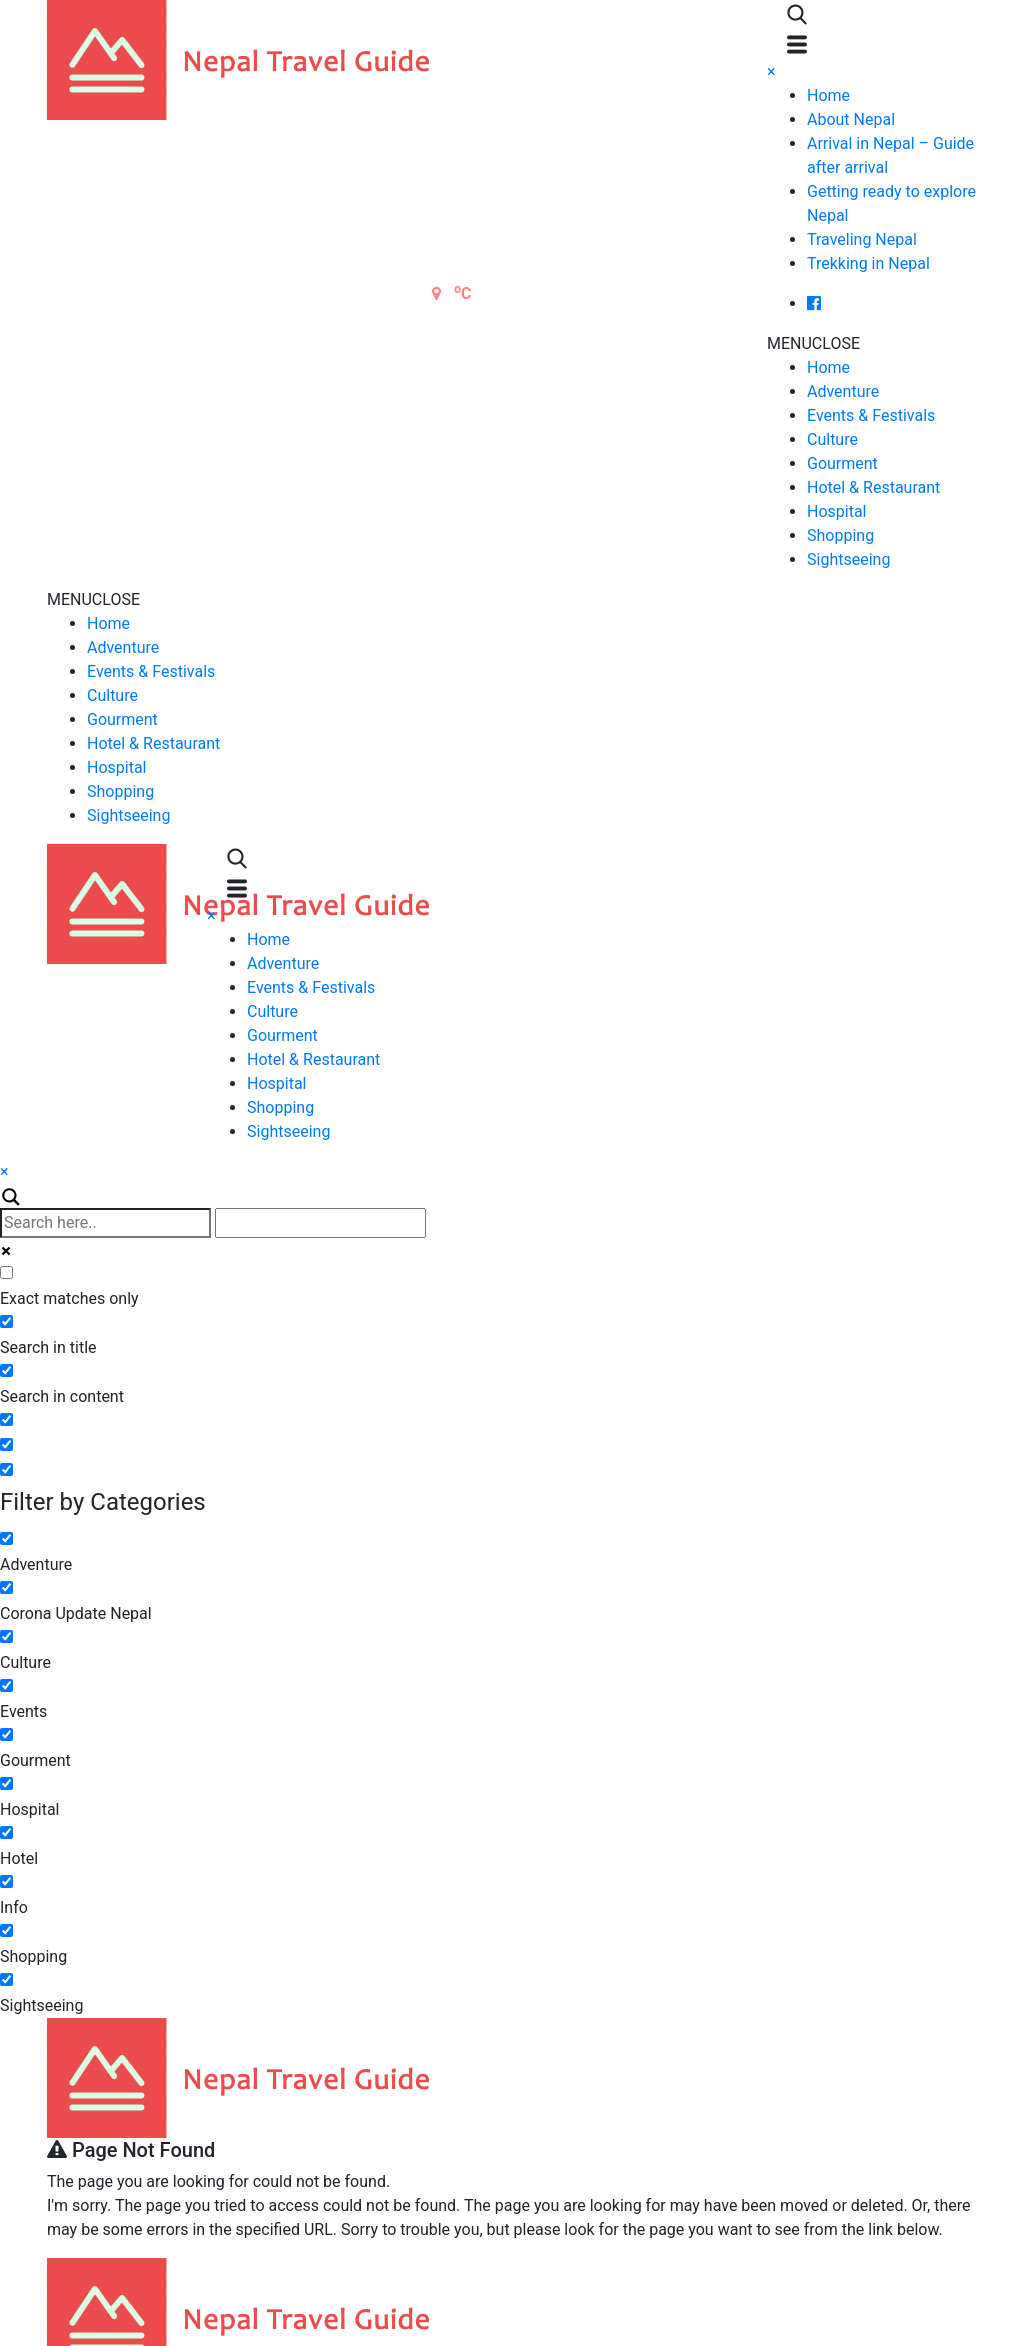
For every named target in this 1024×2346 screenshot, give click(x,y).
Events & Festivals (871, 415)
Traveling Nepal (862, 239)
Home (828, 95)
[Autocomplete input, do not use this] (320, 1223)
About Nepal (851, 119)
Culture (832, 439)
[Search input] (105, 1223)
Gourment (842, 463)
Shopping (840, 535)
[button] (813, 343)
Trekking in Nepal (868, 263)
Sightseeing (848, 559)
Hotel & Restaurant (873, 487)
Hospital (837, 511)
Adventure (843, 391)
